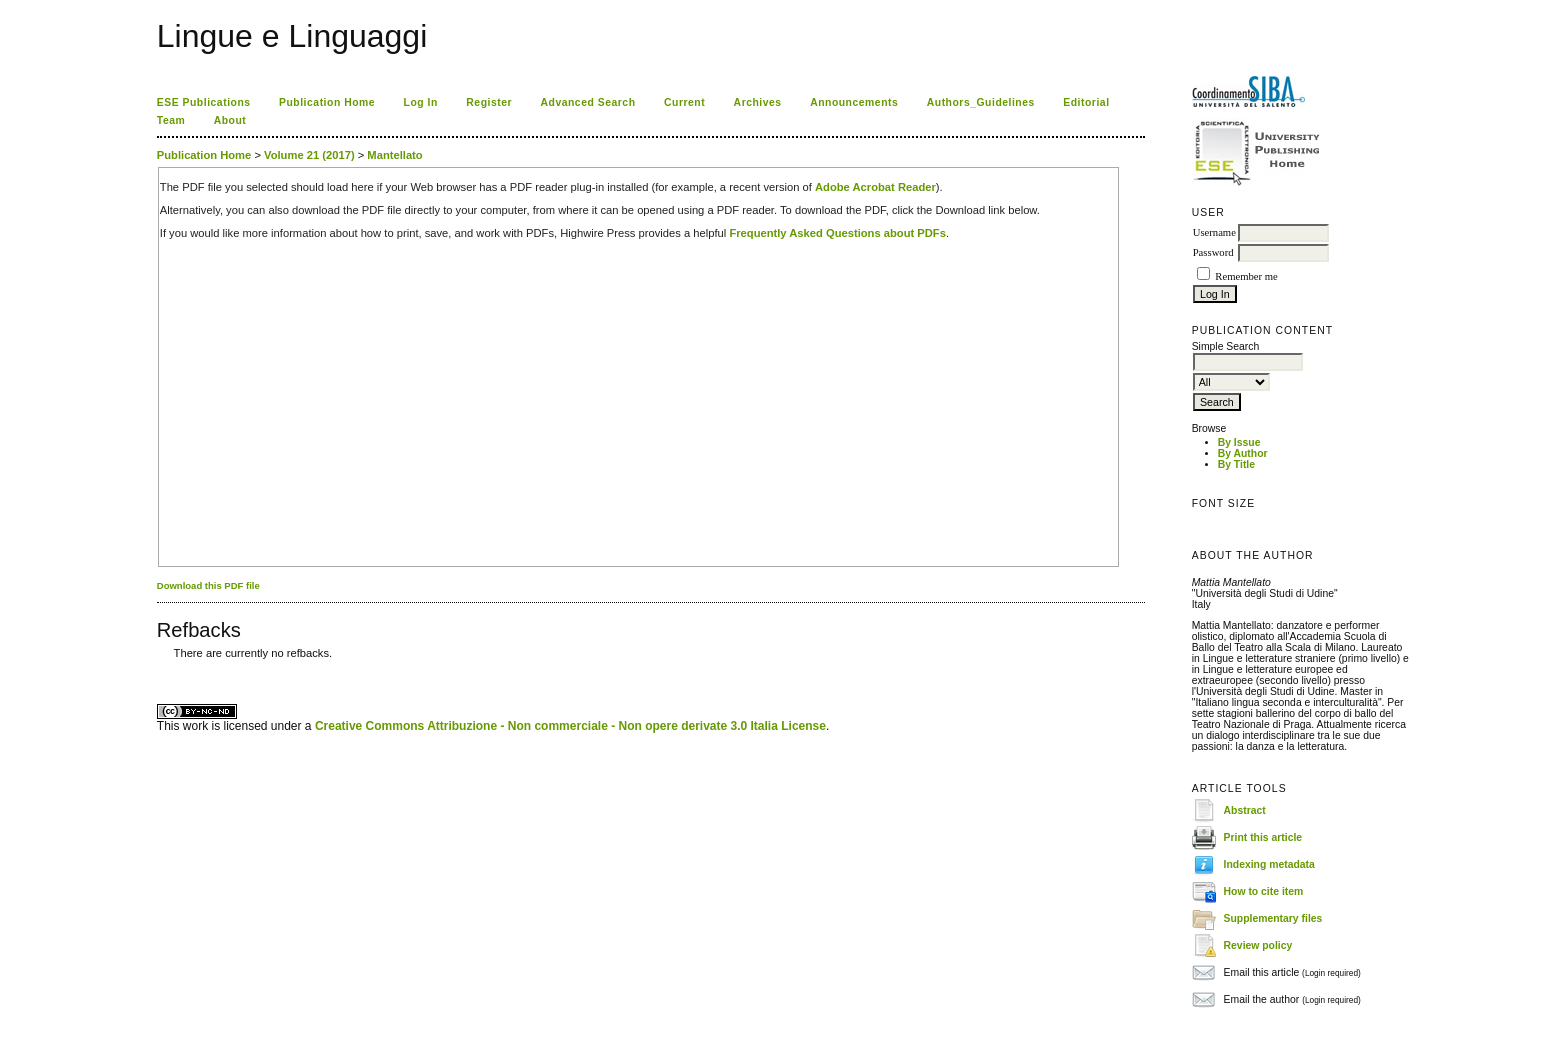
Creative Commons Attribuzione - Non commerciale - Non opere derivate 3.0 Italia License (570, 726)
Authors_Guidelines (981, 102)
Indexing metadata (1269, 864)
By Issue (1239, 442)
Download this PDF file (208, 585)
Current (684, 102)
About (230, 120)
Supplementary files (1273, 918)
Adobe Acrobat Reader (875, 187)
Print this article (1263, 837)
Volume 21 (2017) (309, 155)
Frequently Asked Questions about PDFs (837, 233)
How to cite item (1264, 891)
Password (1213, 252)
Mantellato (394, 155)
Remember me (1246, 276)
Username (1214, 232)
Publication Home (327, 102)
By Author (1243, 453)
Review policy (1258, 945)
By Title (1236, 464)
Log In (421, 102)
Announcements (854, 102)
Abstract (1245, 810)
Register (489, 102)
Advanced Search (588, 102)
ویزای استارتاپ (162, 668)
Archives (758, 102)
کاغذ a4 (158, 668)
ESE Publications (204, 102)
